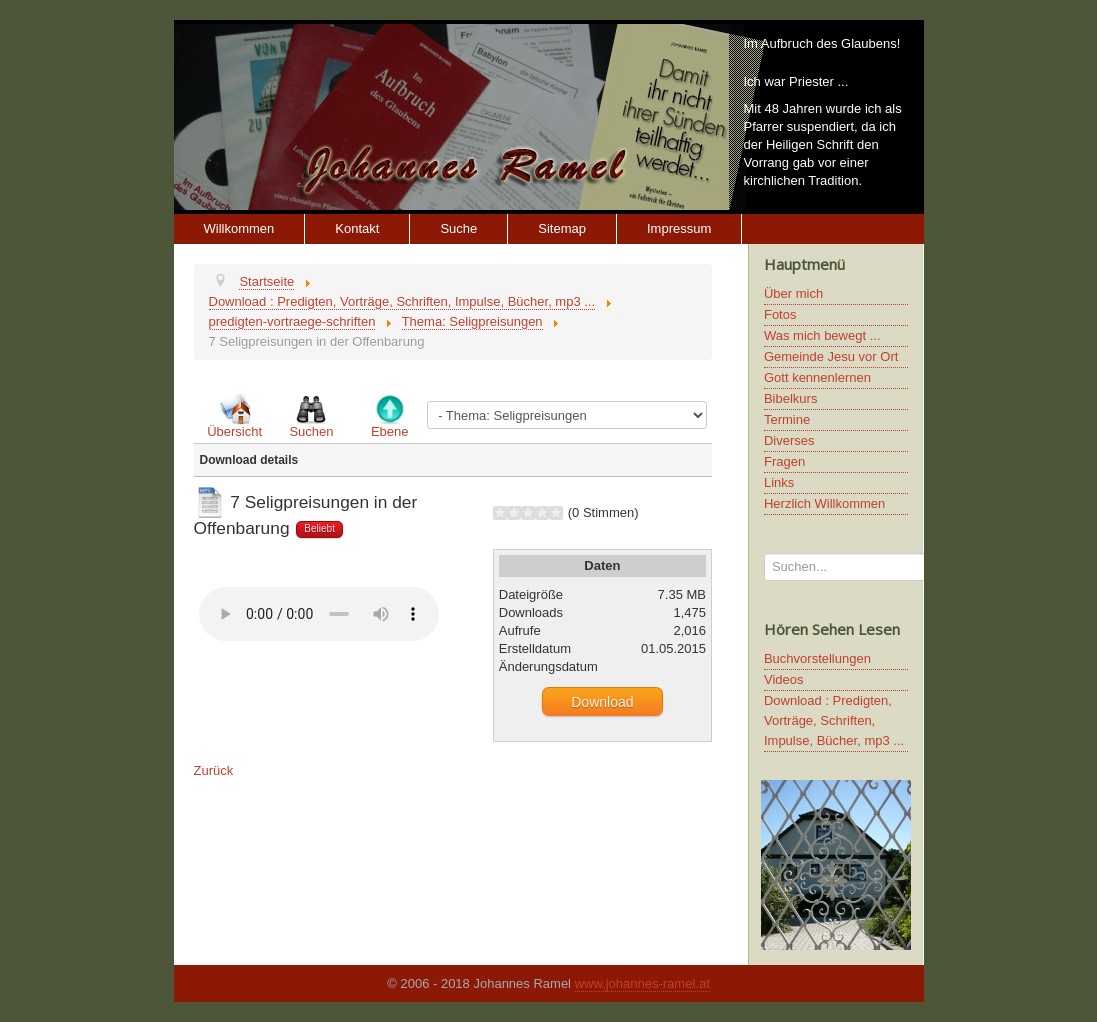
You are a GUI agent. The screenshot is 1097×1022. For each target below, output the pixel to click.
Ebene (390, 431)
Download (602, 702)
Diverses (789, 440)
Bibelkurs (790, 398)
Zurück (214, 770)
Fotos (780, 314)
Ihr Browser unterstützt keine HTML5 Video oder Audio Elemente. (319, 614)
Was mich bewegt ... (822, 335)
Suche (458, 228)
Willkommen (239, 228)
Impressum (679, 228)
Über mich (793, 293)
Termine (787, 419)
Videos (784, 679)
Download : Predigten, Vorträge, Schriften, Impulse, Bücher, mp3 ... (834, 720)
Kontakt (357, 228)
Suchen (311, 431)
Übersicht (234, 431)
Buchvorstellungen (817, 658)
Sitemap (562, 228)
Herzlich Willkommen (824, 503)
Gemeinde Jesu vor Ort (831, 356)
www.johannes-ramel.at (642, 983)
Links (779, 482)
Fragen (784, 461)
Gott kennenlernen (817, 377)
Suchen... (764, 553)
